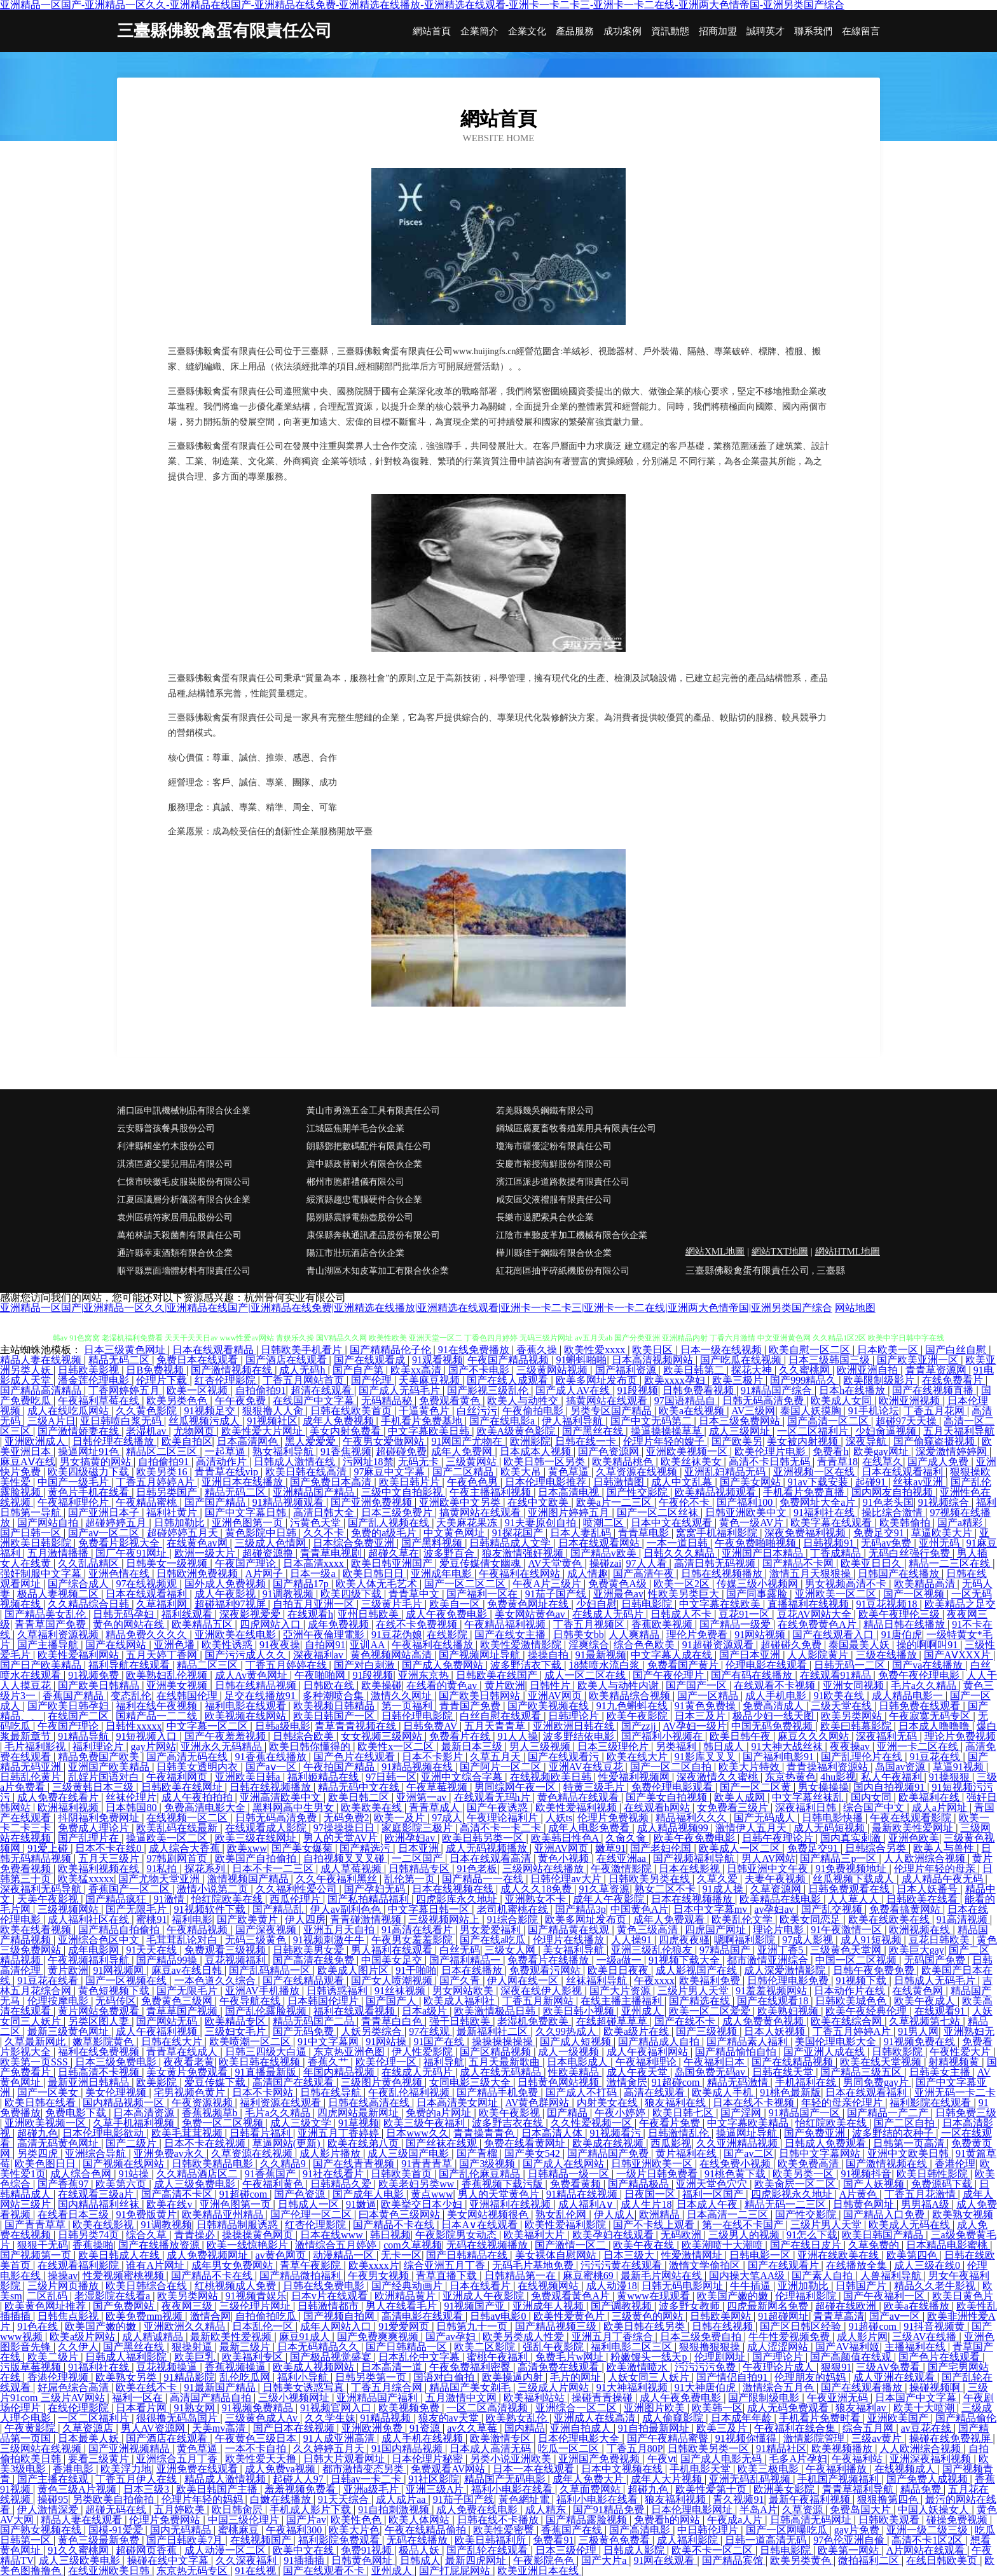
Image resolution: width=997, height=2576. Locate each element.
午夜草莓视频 (438, 1787)
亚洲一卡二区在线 (919, 1746)
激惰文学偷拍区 (706, 2265)
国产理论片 (779, 2357)
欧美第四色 (913, 2255)
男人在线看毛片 (402, 2306)
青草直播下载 (447, 2275)
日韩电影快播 (833, 1817)
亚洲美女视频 (178, 1685)
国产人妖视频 (875, 2184)
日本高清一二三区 (729, 2214)
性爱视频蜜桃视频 (125, 2275)
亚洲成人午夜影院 (484, 2295)
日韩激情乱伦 (680, 2133)
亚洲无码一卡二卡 (955, 2092)
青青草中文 (415, 1593)
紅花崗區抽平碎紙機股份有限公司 (562, 1271)
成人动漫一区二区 (226, 2550)
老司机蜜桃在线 (514, 1909)
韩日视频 (390, 2234)
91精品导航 (84, 1736)
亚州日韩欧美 (369, 1614)
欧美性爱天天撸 (262, 2458)
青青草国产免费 (51, 1624)
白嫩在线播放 (281, 2499)
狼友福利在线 (676, 2102)
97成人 (447, 1817)
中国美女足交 (393, 1960)
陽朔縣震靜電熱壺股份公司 (359, 1217)
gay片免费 (858, 2529)
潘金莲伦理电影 (95, 1380)
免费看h (830, 1451)
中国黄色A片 (639, 1909)
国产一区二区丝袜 (659, 1512)
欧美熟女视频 (962, 2214)
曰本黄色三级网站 (401, 2214)
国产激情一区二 (572, 2245)
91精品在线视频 (583, 2194)
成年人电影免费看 (590, 1827)
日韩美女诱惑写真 (305, 2387)
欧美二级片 (54, 2357)
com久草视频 (412, 2245)
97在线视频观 (147, 1583)
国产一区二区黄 (757, 1787)
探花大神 (752, 1370)
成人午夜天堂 (638, 2072)
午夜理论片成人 (779, 2367)
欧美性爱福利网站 (79, 1655)
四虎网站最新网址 (359, 2112)
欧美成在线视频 (609, 2143)
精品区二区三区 (163, 1451)
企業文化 (527, 31)
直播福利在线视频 (809, 1604)
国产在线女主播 (511, 1634)
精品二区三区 (208, 1665)
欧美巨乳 (195, 2357)
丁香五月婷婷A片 (156, 1482)
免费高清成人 (774, 1705)
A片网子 (265, 1573)
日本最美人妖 (89, 2438)
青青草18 (837, 1461)
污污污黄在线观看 (622, 2265)
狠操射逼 (193, 2346)
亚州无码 (940, 1543)
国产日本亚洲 (751, 1655)
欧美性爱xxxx (596, 1349)
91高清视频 (963, 1919)
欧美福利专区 (253, 2357)
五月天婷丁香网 (163, 1655)
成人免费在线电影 (478, 2509)
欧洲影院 (530, 1441)
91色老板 (477, 1868)
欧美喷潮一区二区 (251, 2041)
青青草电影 (644, 1532)
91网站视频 (761, 1634)
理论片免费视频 (960, 1736)
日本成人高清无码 (491, 2448)
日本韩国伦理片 (324, 2000)
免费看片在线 (461, 1736)
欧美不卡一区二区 (713, 2550)
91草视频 (358, 2123)
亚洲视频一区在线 (815, 1471)
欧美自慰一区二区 (811, 1349)
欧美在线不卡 (147, 2387)
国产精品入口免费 (885, 2214)
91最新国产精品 (221, 2387)
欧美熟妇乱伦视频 (168, 1675)
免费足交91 (880, 1532)
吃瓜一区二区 (570, 2448)
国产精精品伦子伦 (392, 1349)
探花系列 (206, 1868)
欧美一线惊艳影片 (249, 2245)
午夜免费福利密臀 (471, 2367)
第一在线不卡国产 (744, 2224)
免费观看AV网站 (449, 2468)
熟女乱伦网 (562, 2214)
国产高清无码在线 (188, 1756)
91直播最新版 (267, 2072)
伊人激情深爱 (49, 2509)
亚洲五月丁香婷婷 (340, 2133)
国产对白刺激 (365, 1665)
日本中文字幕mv (711, 1909)
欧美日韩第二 (695, 1370)
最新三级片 (246, 2346)
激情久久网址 (402, 1695)
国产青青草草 (36, 2224)
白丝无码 (459, 1950)
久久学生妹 (330, 2418)
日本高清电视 (570, 1492)
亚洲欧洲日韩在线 (575, 1726)
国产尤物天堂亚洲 (160, 1878)
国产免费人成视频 (928, 2479)
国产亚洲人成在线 (825, 2051)
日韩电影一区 (761, 2255)
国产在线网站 (117, 1644)
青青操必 (195, 2234)
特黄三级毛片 (595, 1787)
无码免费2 (346, 1817)
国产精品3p (580, 1909)
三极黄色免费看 (615, 2540)
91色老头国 (888, 1502)
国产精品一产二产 (889, 2112)
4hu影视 (838, 1777)
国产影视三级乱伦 (489, 1390)
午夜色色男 (473, 1482)
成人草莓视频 (352, 1868)
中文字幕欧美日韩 (430, 1431)
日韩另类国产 (168, 1492)
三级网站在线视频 (42, 2448)
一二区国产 (418, 1858)
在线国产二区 (79, 1716)
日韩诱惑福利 (338, 1990)
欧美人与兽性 (945, 1848)
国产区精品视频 (496, 2051)
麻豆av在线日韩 (187, 1970)
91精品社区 (781, 2448)
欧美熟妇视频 (789, 2011)
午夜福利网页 (178, 1777)
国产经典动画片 (408, 2285)
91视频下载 (862, 1980)
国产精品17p (302, 1583)
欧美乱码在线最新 (178, 1827)
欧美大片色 (354, 2529)
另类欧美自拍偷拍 (114, 2499)
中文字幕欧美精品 (749, 2123)
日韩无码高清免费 (764, 1400)
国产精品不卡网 (799, 1563)
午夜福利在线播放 (434, 1644)
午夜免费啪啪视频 (757, 1543)
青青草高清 (838, 2316)
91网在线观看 (665, 2560)
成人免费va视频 (281, 2468)
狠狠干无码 (42, 2245)
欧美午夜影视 (510, 2112)
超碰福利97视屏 (231, 1604)
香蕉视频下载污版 (504, 2184)
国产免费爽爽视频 (379, 2336)
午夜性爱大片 (961, 2051)
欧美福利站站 (535, 2397)
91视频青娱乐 (256, 2295)
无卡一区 (401, 2255)
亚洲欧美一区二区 (837, 1593)
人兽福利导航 (892, 2275)
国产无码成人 (765, 1817)
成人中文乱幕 (683, 1482)
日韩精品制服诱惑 (238, 2224)
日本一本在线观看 (535, 2468)
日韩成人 (420, 2560)
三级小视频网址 (295, 2397)
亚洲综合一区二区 (577, 2407)
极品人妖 (420, 2550)
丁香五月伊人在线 (137, 2479)
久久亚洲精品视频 (738, 2143)
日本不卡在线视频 (206, 2143)
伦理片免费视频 (614, 1817)
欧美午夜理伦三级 (900, 1614)
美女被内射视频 (804, 1441)
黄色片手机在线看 (90, 1492)
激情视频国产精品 (249, 1878)
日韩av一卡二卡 (367, 2479)
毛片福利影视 (36, 1746)
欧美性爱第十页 (712, 2489)
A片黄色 (859, 2194)
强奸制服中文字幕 (42, 1573)
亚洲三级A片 (436, 2489)
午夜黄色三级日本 (257, 2438)
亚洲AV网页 (556, 1695)
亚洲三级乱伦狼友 (653, 1950)
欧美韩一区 (717, 2407)
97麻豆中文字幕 (390, 1471)
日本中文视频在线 (623, 2468)
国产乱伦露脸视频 (267, 2011)
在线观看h (310, 1614)
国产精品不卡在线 (395, 2224)
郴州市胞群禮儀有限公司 (355, 1182)
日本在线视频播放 (693, 1899)
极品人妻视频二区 (59, 1593)
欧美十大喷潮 (925, 2407)
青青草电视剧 (332, 1553)
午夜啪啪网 (321, 1675)
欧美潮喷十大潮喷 (724, 2245)
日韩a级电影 (282, 1726)
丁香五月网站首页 (305, 1380)
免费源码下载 (943, 2184)
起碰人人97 (299, 2479)
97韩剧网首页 (178, 1858)
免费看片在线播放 (549, 1960)
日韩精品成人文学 (511, 1543)
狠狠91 (836, 2367)
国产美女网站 (751, 1482)
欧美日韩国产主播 (218, 2489)
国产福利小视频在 (663, 1736)
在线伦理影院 (79, 2407)
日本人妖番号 (928, 1889)
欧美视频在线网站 (247, 1716)
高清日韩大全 (325, 1512)
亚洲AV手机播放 (263, 1990)
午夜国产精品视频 (509, 1359)
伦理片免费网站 (166, 2519)
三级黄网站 (472, 1461)
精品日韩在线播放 (905, 1624)
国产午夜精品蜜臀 (669, 2438)
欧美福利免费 (711, 1980)
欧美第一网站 (849, 2550)
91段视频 (637, 1390)
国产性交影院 (638, 1492)
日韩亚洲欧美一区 (653, 2163)
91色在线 (38, 2326)
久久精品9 (284, 2163)
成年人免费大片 (589, 2479)
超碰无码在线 (117, 2509)
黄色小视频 (564, 1858)
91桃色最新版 (790, 2092)
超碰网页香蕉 (147, 2550)
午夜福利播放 (837, 2468)
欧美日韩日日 (374, 1573)
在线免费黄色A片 (818, 1624)
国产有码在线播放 (753, 1675)
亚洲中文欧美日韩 (909, 2153)
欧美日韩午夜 (741, 1736)
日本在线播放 (473, 1970)
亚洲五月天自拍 (340, 1929)
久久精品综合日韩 (90, 1604)
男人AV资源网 (154, 2428)
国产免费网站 (124, 2306)
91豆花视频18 (887, 1604)
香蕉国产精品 (74, 1695)
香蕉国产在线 (573, 2529)
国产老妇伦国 (662, 1848)
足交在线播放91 (261, 1695)
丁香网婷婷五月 (125, 1390)
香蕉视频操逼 (236, 2367)
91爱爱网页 (405, 2326)
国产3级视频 (488, 2163)
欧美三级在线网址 (257, 1838)
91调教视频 (289, 1593)
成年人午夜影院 (610, 1899)
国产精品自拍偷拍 (120, 1929)
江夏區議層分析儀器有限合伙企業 (184, 1199)
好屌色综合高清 (74, 2387)
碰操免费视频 (958, 2519)
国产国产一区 (697, 1685)
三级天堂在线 (842, 1705)
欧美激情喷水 (638, 2367)
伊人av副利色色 (346, 1909)
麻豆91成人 (306, 2336)
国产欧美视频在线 (549, 1705)
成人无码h (303, 1370)
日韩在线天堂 (784, 2072)
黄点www (432, 2194)
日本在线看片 (481, 2285)
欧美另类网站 (852, 1716)
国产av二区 (749, 2153)
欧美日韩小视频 (580, 2011)
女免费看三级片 (734, 1807)
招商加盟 (718, 31)
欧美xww (247, 1848)
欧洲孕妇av (411, 1838)
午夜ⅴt (661, 2458)
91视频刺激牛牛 (330, 1939)
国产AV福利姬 (847, 2346)
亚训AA (368, 1644)
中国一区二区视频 (857, 1960)
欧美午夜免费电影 (696, 1838)
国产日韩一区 (32, 1532)
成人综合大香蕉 (186, 1848)
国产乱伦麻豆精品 (481, 2173)
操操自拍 (549, 1655)
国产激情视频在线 (233, 1370)
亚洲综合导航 (96, 2153)
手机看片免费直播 (805, 1492)
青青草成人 (435, 1807)
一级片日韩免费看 (658, 2173)
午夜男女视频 (379, 2275)
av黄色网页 (282, 2255)
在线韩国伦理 (188, 1695)
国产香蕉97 (64, 2184)
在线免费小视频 (736, 2163)
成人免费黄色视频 (764, 2021)
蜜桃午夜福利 (498, 2357)
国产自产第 (359, 1370)
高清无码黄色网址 (59, 2143)
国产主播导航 (49, 1644)
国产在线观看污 (565, 1756)
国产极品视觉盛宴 (332, 2357)
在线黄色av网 (198, 1543)
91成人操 (724, 1889)
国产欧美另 (737, 1441)
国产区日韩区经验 (802, 2326)
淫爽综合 (588, 1644)
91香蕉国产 (271, 2173)
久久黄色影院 (147, 1410)
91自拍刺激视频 (395, 2509)
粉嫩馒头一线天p (649, 2357)
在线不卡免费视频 (418, 1624)
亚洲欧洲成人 (36, 1441)
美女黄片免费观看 (188, 2072)
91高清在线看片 (418, 1929)
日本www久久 (417, 2133)
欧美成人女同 (842, 1400)
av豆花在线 (927, 2428)
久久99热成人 (567, 2031)
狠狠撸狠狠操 (711, 2346)
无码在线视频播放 (488, 2245)
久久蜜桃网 (805, 1370)
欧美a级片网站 (84, 2336)
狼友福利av (861, 2407)
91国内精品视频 (408, 2448)
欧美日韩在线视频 (261, 2061)
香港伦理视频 (59, 2377)
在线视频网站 (549, 2285)
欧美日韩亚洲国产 (393, 1563)
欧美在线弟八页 (364, 2143)
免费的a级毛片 (385, 1532)
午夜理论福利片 (503, 1817)
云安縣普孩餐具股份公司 (166, 1128)
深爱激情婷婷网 (952, 1451)
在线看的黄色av (442, 1685)
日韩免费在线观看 (921, 1705)
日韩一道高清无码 (767, 2540)
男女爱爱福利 (491, 1929)
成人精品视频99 (674, 1827)
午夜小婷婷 (621, 2112)
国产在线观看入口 (834, 1634)
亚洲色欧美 (913, 1838)
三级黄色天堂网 (847, 1950)
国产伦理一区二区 (312, 2214)
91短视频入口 (147, 1736)
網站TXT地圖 (780, 1251)
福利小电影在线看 (513, 2489)
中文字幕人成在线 (673, 1655)
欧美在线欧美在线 (890, 1919)
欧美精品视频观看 (717, 1492)
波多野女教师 (690, 2306)
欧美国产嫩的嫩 (734, 2295)
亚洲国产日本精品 (764, 1553)
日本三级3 (147, 2489)
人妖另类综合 (372, 2031)
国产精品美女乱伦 (46, 1614)
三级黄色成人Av (262, 2418)
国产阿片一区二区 (502, 1766)
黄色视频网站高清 (392, 1655)
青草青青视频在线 (357, 1726)
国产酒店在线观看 (287, 1359)
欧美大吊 (522, 1471)
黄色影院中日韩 (262, 1532)
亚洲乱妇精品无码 (726, 1471)
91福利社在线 (825, 1512)
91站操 (134, 2173)
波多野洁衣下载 (527, 1665)
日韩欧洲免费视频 (198, 1573)
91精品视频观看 (289, 1502)
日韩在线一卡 (587, 1441)
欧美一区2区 (683, 1583)
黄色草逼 (569, 1471)
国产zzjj (640, 1726)
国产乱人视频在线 (390, 1522)
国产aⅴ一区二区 (105, 1532)
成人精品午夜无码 (944, 1878)
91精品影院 (189, 2377)
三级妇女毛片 (236, 2031)
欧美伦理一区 (387, 2061)
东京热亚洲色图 (350, 2051)
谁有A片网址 (156, 2265)
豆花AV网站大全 (815, 1614)
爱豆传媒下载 (216, 2082)
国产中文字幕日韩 (247, 1512)
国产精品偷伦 (965, 2418)
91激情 (170, 1899)
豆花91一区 (745, 1614)
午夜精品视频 (198, 1929)
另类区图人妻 (100, 2021)
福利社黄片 (173, 1512)
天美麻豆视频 (430, 1380)
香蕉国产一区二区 (130, 1889)
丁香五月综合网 (388, 2387)
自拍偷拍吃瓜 (267, 2316)
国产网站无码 (168, 2021)
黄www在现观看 (654, 2295)
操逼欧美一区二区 (168, 1838)
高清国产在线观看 (294, 2082)
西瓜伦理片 (296, 1899)
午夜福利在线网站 (521, 1573)
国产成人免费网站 (444, 1665)
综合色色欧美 (645, 1644)
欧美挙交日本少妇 (423, 2204)
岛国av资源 (901, 1766)
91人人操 (517, 1736)
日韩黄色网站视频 (560, 2082)
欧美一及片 (400, 1817)
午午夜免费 (241, 1400)
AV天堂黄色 (556, 1563)
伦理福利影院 (807, 2295)
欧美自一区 (456, 1604)
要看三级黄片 (100, 2458)
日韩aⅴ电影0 (499, 2316)
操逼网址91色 (89, 1451)
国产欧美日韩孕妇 (69, 1705)
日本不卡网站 (264, 2092)
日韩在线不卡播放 (499, 2519)
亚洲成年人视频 (549, 2306)
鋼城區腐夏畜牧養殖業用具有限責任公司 (576, 1128)
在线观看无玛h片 (493, 1797)
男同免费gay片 (877, 2082)
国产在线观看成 (371, 1359)
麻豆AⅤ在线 (27, 1461)
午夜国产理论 (246, 1563)
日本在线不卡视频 (755, 2102)
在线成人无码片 (609, 1614)
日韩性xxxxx (134, 1726)
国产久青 (461, 1980)
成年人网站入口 (337, 2326)
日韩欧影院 (898, 2051)
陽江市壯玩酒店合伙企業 (355, 1253)
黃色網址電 (525, 2499)
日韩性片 (551, 1685)
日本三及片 (701, 1716)
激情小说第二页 (214, 1889)
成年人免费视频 (339, 1420)
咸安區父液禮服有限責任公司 (554, 1199)
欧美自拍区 (187, 1441)
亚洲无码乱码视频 (751, 2479)
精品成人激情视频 (226, 2479)
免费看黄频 (576, 2184)
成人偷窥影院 (674, 2418)
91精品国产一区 (805, 2112)
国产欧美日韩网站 (481, 1695)
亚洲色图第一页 (248, 1522)
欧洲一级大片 (206, 1553)
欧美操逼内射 (514, 2377)
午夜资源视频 (203, 2102)
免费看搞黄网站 (906, 1909)
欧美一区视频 (198, 1390)
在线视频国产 (262, 2540)
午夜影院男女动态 (457, 2234)
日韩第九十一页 (473, 2326)
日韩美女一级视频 (168, 1563)
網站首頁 (432, 31)
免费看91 (553, 2540)
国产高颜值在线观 (852, 2357)
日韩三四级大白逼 (267, 2051)
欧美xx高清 (417, 1370)
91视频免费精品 (259, 2407)
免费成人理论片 (95, 1827)
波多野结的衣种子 (894, 2133)
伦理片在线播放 (570, 1939)
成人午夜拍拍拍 (198, 1797)
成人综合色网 (82, 2173)
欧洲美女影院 (785, 2489)
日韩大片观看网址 (345, 2458)
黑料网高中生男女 (294, 1807)
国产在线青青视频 (355, 2163)
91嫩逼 (361, 2204)
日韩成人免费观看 (827, 2143)
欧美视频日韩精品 (335, 1705)
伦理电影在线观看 (767, 1665)
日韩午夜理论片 (779, 1838)
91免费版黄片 (146, 2214)
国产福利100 (746, 1502)
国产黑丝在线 (594, 1431)
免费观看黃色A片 (571, 2295)
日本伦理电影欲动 (104, 2133)
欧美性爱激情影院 (522, 1644)
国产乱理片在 (89, 1838)
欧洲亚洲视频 (910, 1400)
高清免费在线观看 (560, 2367)
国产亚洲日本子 (105, 1512)
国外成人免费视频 (226, 1583)
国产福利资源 (627, 1370)
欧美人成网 (740, 1797)
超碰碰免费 (401, 1451)
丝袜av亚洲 (919, 1482)
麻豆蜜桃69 (589, 2275)
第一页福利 (408, 1705)
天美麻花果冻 (468, 1522)
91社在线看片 (334, 2173)
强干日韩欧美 (461, 2021)
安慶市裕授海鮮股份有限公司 (554, 1164)
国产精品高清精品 (42, 1390)
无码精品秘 (388, 1400)
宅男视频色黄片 (191, 2092)
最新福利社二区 (493, 2031)
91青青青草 (428, 2163)
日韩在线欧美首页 (352, 1410)
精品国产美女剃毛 (471, 2387)
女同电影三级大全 (471, 2082)
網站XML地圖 (715, 1251)
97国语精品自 (686, 1400)
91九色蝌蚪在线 (633, 1705)
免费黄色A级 (618, 1583)
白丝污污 (477, 1410)
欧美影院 (157, 2082)
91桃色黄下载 (736, 2173)
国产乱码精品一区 (271, 1970)
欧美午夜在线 (645, 2245)
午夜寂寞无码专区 (931, 1716)
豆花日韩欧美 (940, 1939)
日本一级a (314, 1573)
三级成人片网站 (554, 2387)
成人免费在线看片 (59, 1797)
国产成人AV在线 (573, 1390)
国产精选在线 (700, 2000)
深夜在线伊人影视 (542, 1990)
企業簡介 (479, 31)
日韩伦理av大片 (566, 1878)
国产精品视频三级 (557, 2326)
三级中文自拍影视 (403, 1492)
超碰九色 (37, 2133)
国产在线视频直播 (934, 1390)
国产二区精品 (464, 1471)
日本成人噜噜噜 (935, 1726)
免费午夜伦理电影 (920, 1675)
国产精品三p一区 (839, 1858)
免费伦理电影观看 (673, 1787)
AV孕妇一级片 (695, 1726)
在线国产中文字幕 (315, 1400)
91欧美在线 (840, 1695)
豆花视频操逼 (168, 2367)
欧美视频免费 (410, 2407)
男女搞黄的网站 (97, 1461)
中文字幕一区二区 (209, 1726)
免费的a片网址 (440, 2112)
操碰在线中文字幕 (169, 2560)
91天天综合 (344, 2499)
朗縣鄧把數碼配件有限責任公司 (368, 1146)
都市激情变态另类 (364, 2468)
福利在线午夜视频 (158, 1705)
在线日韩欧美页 (943, 2560)
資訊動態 (670, 31)
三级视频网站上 (445, 1919)
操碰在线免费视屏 (951, 2438)
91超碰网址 (783, 2316)
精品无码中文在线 (360, 1787)
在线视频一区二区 (188, 1817)
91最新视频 (600, 1655)
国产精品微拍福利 (301, 2275)
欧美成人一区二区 (741, 1848)
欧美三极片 (739, 1380)
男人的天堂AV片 (341, 1838)
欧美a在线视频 (693, 1410)
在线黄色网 (918, 1990)
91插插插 (305, 2560)
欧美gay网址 (882, 1451)
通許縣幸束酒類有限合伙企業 (175, 1253)
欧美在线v (170, 2204)
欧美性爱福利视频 (577, 1807)
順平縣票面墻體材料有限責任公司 (184, 1271)
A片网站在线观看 (927, 2550)
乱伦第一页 (410, 1878)
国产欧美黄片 (248, 1919)
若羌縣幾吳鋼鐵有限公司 (545, 1110)
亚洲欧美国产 (899, 2418)
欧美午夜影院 (638, 1716)
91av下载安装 (819, 1482)
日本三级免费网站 (741, 1420)
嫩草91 (610, 1848)
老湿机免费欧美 (534, 2021)
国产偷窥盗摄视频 (935, 1441)
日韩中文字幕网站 (821, 2153)
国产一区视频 (915, 1593)
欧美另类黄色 (802, 2560)
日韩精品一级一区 (570, 2173)
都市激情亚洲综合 (769, 1960)
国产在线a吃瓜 (494, 1939)
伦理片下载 (162, 1380)
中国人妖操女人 (935, 2509)
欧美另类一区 (804, 2173)
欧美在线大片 (638, 1756)
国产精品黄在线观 (570, 1929)
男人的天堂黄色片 (500, 2194)
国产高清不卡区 (178, 2194)
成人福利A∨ (587, 2204)
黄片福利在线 (687, 2153)
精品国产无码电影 (506, 2479)
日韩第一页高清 (910, 2143)
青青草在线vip (228, 1471)
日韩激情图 (620, 1482)
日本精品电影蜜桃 (948, 2245)
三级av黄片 (877, 2438)
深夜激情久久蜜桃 (718, 1777)
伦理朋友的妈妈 (811, 2377)
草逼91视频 (959, 1766)
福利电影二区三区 (633, 2346)
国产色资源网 (610, 1451)
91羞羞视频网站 (772, 1990)
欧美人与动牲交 (524, 1400)
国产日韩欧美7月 (185, 2540)
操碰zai (605, 1563)
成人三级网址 (741, 1431)
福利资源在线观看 (282, 2102)
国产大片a (605, 2560)
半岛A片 (758, 2509)
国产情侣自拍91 (733, 2377)
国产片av (306, 2519)
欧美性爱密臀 (505, 2529)
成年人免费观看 (670, 1919)
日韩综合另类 (877, 1848)
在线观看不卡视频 (776, 1685)
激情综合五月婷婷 (337, 2245)
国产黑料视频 (433, 1543)
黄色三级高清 (648, 1929)
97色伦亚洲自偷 (850, 2540)
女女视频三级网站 (383, 1736)
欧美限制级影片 (880, 1380)
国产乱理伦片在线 (863, 1756)
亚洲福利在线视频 (511, 2204)
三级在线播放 (887, 1655)
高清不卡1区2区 (928, 2540)
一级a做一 (620, 1960)
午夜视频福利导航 (90, 1960)
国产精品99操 (168, 1960)
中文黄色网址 (455, 1532)
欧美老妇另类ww (417, 2184)
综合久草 (147, 2234)
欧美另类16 (162, 1471)
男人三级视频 (541, 1746)
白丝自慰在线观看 (502, 1716)
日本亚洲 (419, 1848)
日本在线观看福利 (903, 1471)
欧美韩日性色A (566, 1838)
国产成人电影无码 (722, 2458)
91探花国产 (519, 1532)
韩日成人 (724, 1746)
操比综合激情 (893, 1512)
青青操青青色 (485, 2133)
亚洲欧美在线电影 (236, 1634)
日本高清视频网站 (654, 1359)
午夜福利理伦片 (74, 1502)
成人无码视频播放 (488, 1848)
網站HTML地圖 (848, 1251)
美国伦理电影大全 (837, 2041)
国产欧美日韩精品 (100, 1685)
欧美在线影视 (104, 2224)
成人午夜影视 (226, 1593)
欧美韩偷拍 (906, 1522)
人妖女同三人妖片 (650, 2377)
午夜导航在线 (251, 2000)
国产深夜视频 (267, 1929)
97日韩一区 (391, 1777)
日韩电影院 (648, 1604)
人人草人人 (854, 1899)
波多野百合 (450, 1553)
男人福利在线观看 (393, 1950)
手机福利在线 (807, 2082)
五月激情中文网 (462, 2397)
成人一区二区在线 (586, 1675)
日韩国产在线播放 (900, 1573)
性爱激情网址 (693, 2255)
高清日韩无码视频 (716, 1563)
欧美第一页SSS (35, 2061)
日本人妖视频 (776, 2031)
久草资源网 (777, 1889)
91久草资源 (604, 1889)
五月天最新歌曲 (505, 2061)
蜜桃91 (151, 1919)
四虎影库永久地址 (458, 1899)
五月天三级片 (110, 1858)
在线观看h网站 (658, 1807)
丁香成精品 (836, 1553)
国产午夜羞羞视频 (226, 1736)
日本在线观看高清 (491, 1858)
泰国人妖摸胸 (812, 1410)
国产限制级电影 (765, 2397)
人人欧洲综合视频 (926, 1858)
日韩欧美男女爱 (310, 1950)
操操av (63, 2275)
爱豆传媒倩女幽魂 (481, 1563)
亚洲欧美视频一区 (688, 1451)
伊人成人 (614, 2214)
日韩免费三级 (965, 2112)
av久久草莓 (473, 2428)
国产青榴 (478, 2153)
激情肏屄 (627, 2082)
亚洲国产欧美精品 (110, 1766)
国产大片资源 (621, 1990)
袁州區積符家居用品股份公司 (175, 1217)
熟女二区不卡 (666, 1889)
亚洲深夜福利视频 (931, 2458)
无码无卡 (419, 1461)
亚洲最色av (618, 1593)
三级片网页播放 (64, 2285)
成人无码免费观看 (789, 2407)
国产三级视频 (707, 2031)
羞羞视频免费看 (301, 2489)
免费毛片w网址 (571, 2357)
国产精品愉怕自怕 (737, 2051)
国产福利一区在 (483, 1593)
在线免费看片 (954, 1380)
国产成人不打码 (582, 2092)
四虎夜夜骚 (684, 1939)
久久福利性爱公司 (298, 1889)
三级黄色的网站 (648, 2316)
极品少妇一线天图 (774, 1716)
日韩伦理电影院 (418, 1716)
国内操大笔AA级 (748, 2275)
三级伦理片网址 (256, 2306)
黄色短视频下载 (115, 1990)
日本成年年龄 (742, 2418)
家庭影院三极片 (418, 1827)
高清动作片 (222, 1461)
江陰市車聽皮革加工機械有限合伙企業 (571, 1235)
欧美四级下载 (352, 1593)
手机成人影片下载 (312, 2509)
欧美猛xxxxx (86, 1878)
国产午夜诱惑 (498, 1807)
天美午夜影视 (49, 1899)
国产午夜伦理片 (669, 1675)
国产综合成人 (79, 1583)
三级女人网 (511, 1950)
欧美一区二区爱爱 (711, 2011)
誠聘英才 (765, 31)
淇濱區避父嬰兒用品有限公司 (175, 1164)
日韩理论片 (575, 1716)
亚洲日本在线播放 (243, 1482)
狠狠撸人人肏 (274, 1410)
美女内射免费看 (346, 1431)
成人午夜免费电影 (448, 1614)
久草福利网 (162, 1604)
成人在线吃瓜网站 (69, 1410)
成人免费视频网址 (209, 2255)
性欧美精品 (575, 2072)
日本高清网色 (248, 1441)
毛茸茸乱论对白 (183, 1939)
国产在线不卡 (686, 2021)
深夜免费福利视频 (806, 1532)
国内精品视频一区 (125, 2102)
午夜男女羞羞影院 (413, 1939)
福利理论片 (99, 1746)
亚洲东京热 (424, 1675)
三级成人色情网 (271, 1543)
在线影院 (448, 1634)
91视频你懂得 (747, 2438)
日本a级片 (426, 2011)
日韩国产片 (862, 2285)
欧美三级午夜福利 (425, 2123)
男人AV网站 (768, 1858)
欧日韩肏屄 (238, 2509)
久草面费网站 (591, 2489)
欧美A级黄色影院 (517, 1431)
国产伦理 (372, 1380)
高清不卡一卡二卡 (502, 1827)
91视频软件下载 (211, 1909)
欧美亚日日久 (872, 1563)
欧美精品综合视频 (631, 1695)
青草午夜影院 (311, 2265)
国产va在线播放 (928, 1665)
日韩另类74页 (89, 2234)
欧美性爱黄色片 (570, 2316)
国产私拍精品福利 (369, 1899)
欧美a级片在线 (637, 2031)
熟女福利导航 (284, 1451)
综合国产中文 (875, 1807)
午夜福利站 (858, 2458)
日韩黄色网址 (865, 2204)
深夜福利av (319, 1655)
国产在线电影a (503, 1420)
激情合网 (210, 2316)
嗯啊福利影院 (746, 1939)
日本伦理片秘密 (428, 2458)
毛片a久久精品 (925, 1685)
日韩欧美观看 (890, 2519)
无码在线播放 (418, 2540)
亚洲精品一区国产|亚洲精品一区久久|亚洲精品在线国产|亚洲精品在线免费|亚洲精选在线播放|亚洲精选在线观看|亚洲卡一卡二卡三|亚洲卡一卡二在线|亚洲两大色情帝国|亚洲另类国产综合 (416, 1307)
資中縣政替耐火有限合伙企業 (364, 1164)
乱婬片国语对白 (105, 1777)
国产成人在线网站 (565, 2163)
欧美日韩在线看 (41, 2102)
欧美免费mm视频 (145, 2316)
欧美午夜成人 (926, 2000)
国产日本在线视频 (295, 2428)
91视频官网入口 (337, 2407)
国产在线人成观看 (509, 1380)
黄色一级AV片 (752, 1522)
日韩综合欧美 (304, 1736)
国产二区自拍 (905, 2123)
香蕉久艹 (329, 2061)
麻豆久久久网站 (814, 1736)
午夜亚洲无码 (838, 2397)
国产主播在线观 (54, 2479)
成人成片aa (402, 2499)
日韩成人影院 (635, 2550)
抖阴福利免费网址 (100, 1817)
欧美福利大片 (535, 2234)
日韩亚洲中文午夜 (769, 1868)
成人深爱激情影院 (786, 1970)
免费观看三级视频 (226, 1950)
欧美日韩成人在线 (120, 2255)
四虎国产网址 (716, 1929)
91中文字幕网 (329, 2041)
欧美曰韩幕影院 (857, 1726)
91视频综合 (945, 1502)
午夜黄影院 (31, 2428)
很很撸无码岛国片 (178, 2418)
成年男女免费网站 (233, 2265)
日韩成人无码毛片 (936, 1980)
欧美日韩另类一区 (484, 1838)
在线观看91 (941, 2011)
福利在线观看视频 (355, 2011)
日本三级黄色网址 (126, 1349)
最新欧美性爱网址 (914, 1827)
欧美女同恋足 (811, 1919)
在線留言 (861, 31)
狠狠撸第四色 (889, 2499)
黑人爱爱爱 (311, 1441)
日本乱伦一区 (264, 2326)
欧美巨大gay (916, 1950)
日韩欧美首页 (402, 2173)
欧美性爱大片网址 (263, 1431)
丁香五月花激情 (921, 2194)
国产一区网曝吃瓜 (788, 2529)
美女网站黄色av (531, 1614)
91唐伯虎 (901, 1634)
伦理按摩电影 (59, 2000)
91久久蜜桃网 (79, 2550)
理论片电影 (779, 1929)
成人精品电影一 (908, 1695)
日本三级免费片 (398, 1512)
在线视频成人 (906, 2468)
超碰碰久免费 (792, 1644)
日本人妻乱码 (582, 1532)
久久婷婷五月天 (330, 2448)
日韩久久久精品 (680, 1553)
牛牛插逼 (751, 2285)
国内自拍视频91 (890, 1787)
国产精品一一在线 (484, 1878)
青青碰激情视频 (367, 1919)
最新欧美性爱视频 (232, 2336)
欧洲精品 (660, 2214)
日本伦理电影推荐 (547, 1482)
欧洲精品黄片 (406, 2295)
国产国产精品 (216, 1502)
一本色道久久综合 (216, 1980)
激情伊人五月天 (752, 1827)
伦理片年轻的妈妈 (203, 2499)
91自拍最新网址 (655, 2428)
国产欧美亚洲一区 (919, 1359)
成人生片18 (646, 2204)
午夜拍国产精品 (340, 1766)
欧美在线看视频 (37, 1929)
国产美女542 (533, 2153)
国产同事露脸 (758, 1593)
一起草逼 (226, 1451)
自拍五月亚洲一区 (315, 1604)
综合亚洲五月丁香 (446, 2265)
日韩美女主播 (941, 2072)
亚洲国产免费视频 (600, 2458)
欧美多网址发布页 (598, 1380)
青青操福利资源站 (828, 1766)
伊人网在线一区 (524, 1980)
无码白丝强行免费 (910, 1553)
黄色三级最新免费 (100, 2540)
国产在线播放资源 (160, 2245)
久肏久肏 (627, 1838)
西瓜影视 (670, 2143)
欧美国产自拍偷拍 (257, 1858)
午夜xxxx (654, 1980)
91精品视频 (386, 2418)
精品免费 (922, 2489)
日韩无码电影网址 (683, 2285)
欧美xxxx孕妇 (676, 1380)
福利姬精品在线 (324, 1777)
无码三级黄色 (257, 1939)
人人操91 (632, 1939)
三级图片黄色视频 (383, 2082)
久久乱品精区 (89, 1563)
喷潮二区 (604, 1522)
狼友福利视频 (676, 2499)
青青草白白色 (393, 2021)
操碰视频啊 (936, 2387)
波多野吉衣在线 (509, 2123)
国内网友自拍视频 (893, 1492)
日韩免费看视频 (699, 1390)
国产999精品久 (804, 1380)
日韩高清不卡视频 (100, 2072)
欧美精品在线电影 (781, 1899)
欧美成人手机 (723, 2092)
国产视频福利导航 (695, 1858)
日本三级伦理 (567, 2550)
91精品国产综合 (778, 1390)
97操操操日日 (345, 1827)
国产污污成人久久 (247, 1655)
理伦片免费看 (698, 1634)
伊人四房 (305, 1919)
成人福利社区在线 (90, 1919)
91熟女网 (195, 2407)
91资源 (426, 2428)
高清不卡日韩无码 (771, 1461)
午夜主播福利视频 (491, 1492)
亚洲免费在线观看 (198, 2468)
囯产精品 (568, 2112)
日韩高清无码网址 (812, 2519)
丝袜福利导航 (597, 1980)
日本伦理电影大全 (580, 2438)
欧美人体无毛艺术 (378, 1583)
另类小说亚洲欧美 (512, 2458)
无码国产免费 (936, 1960)
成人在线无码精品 (502, 2072)
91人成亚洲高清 (340, 2438)
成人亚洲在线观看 (895, 2377)
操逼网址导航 (748, 2133)
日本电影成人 (578, 2061)
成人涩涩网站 (779, 2346)
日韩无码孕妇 (124, 1614)
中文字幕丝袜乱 (809, 1797)
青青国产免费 (471, 1705)
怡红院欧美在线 (228, 1899)
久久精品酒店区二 (198, 2173)
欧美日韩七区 (684, 2112)
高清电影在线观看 (423, 2316)
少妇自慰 (596, 1604)
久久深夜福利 (247, 2560)
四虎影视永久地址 (793, 2194)
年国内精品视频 (340, 2072)
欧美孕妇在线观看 (614, 2234)
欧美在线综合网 (847, 2021)
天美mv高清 (220, 2428)
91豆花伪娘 (396, 1634)
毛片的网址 (576, 2377)
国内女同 (872, 1797)
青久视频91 (738, 2499)
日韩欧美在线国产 (498, 1675)
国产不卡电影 (480, 1370)
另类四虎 (38, 2153)
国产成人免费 (939, 1461)
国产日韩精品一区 (408, 2346)
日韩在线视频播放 (723, 1573)
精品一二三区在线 (951, 1563)
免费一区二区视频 (224, 2123)
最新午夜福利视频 (811, 2499)
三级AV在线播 (925, 2336)
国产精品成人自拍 (660, 2041)
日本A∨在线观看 (480, 2224)
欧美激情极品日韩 (496, 2011)
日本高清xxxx (315, 1563)
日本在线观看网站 (600, 1543)
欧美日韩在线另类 (645, 2326)
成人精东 (546, 2509)
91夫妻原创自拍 (542, 1522)
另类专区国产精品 (612, 1410)
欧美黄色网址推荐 (46, 2306)
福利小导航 (304, 2377)
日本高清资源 (145, 2112)
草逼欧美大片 (943, 1532)
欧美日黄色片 (962, 2295)
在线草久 (882, 1461)
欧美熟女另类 (127, 2377)
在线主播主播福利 (622, 2000)
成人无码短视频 (830, 1827)
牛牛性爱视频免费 (790, 2336)
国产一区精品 (709, 1695)
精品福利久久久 (692, 1817)
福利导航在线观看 (130, 1665)
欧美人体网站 (420, 2519)
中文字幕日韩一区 (430, 1909)
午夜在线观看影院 (912, 1817)
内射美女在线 (608, 2102)
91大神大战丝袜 (788, 1746)
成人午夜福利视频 (158, 2031)
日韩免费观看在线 (850, 1889)
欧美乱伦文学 (743, 1919)
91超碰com (677, 2082)
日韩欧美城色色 (852, 2000)
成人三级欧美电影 (81, 2560)
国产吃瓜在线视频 (742, 1359)
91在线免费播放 (475, 1349)
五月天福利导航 (958, 1431)
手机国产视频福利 (839, 2479)
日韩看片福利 (261, 2133)
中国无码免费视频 (773, 1726)
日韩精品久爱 (342, 2184)
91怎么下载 (812, 2234)
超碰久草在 (393, 1553)
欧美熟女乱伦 (517, 2418)
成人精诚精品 (154, 2336)
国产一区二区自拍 (672, 1766)
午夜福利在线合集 (796, 2428)
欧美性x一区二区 (396, 1746)
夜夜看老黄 (188, 2061)
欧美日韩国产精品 (884, 2234)
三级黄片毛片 (393, 1604)
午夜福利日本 (715, 2061)
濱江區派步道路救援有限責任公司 (562, 1182)
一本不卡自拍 (257, 2448)
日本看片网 (142, 2407)
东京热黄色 (790, 1777)
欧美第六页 (122, 2184)
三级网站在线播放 (544, 1868)
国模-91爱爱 (116, 2529)
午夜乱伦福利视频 (410, 2092)
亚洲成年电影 (442, 1573)
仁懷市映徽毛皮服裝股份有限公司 (184, 1182)
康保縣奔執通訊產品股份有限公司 (373, 1235)
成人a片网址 (941, 1807)
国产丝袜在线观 (442, 2143)
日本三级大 (630, 2255)
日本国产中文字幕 (917, 2397)
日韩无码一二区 (851, 1665)
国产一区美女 (49, 2092)
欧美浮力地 (125, 2468)
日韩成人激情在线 (296, 1461)
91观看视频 (437, 1359)
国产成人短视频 (577, 2041)
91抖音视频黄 (935, 2326)
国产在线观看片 (785, 2265)
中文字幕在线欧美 (721, 1604)
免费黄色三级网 (178, 2000)
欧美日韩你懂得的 (311, 1746)
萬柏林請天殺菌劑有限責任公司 (179, 1235)
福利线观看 (188, 1614)
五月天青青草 (496, 1726)
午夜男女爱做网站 (385, 1441)
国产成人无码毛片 (401, 1390)
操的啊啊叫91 (928, 1644)
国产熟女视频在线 (42, 2529)
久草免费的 (875, 2245)
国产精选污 (366, 1848)
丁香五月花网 (935, 1410)
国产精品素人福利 (748, 2041)
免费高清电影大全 (206, 1807)
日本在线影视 (690, 1868)
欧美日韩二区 (360, 1797)
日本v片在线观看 (330, 2295)
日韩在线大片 (173, 2041)
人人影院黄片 (819, 1655)
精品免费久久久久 (147, 1634)
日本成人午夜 (708, 2204)
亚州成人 (642, 2011)
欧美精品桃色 (624, 1461)
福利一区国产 (714, 2194)
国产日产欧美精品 (42, 1665)
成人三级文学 (302, 2123)
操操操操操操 (503, 2041)
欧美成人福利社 (460, 2000)
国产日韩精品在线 (468, 2255)
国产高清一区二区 (829, 1420)
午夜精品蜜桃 (147, 1502)
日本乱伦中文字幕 (420, 2357)
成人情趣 (587, 1573)
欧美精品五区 (203, 1624)
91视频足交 (211, 1410)
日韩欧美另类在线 (650, 1878)
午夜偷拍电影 (534, 1410)
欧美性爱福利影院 (567, 2224)
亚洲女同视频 (854, 1685)
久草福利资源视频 (59, 1634)
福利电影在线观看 (247, 1705)
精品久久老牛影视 (936, 2285)
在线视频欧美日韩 (552, 1777)
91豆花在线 (936, 1756)
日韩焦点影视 (69, 2316)
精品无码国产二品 (315, 2021)
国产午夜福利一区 (885, 2295)
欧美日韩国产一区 (335, 1716)
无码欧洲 (682, 2234)
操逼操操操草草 (668, 1431)
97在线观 (430, 2031)
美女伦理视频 (117, 2092)
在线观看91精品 (837, 1675)
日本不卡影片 (433, 1756)
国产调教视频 (622, 2306)
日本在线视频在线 (454, 1889)
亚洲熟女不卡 (536, 1899)
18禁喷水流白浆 (605, 1665)
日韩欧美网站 (721, 2316)
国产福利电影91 (779, 1756)
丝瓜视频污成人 (205, 1420)
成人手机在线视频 (423, 2438)
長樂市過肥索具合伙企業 (545, 1217)
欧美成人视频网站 (315, 2367)
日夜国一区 (651, 2194)
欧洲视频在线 (920, 1929)
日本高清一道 (393, 2367)
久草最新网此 (36, 2041)
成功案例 (622, 31)
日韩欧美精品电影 (214, 2163)
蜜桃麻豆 (239, 2529)
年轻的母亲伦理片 (843, 2102)
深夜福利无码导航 (42, 1889)
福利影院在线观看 (931, 2102)
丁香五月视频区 (590, 1624)
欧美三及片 (723, 2428)
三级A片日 (51, 1420)
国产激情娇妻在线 (79, 1431)
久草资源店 (89, 2428)
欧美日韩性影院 (933, 2173)
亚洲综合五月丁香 (178, 2458)
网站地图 (855, 1307)
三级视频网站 (69, 1909)
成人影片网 (862, 2336)
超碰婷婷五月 (117, 1522)
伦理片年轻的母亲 (936, 1868)
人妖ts (559, 1817)
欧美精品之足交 (960, 1604)
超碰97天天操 (907, 1420)
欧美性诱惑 (228, 1644)
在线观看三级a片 (97, 2194)
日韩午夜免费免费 (875, 1970)
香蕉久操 (538, 1349)
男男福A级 (926, 2204)
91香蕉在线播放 (272, 1756)
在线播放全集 (858, 2265)
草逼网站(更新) (287, 2143)
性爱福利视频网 (635, 1777)
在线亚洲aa (622, 1858)
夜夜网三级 (188, 2306)
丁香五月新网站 (539, 2000)
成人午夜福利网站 (649, 2051)
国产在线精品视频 (793, 2061)
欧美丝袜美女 (692, 1461)
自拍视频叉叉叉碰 (345, 1858)
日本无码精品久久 (319, 2346)
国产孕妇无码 (376, 1889)
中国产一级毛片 (74, 1482)
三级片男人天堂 (694, 1990)
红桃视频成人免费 (236, 2285)
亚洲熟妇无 (969, 2031)
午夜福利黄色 (274, 2184)
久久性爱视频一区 (593, 2123)
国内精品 (524, 2428)
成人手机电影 (777, 1695)
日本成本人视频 (537, 1451)
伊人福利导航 (573, 1420)
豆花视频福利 (236, 1960)
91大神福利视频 (633, 2387)
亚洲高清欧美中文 (282, 1797)
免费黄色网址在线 (529, 1604)
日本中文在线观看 (673, 1522)
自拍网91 (325, 1644)
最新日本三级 (473, 1746)
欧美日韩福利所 (491, 2540)
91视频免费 (94, 1675)
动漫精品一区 (344, 2255)
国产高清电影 (641, 2529)
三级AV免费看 (889, 2367)
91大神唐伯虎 (706, 2387)
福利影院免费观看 (340, 2540)
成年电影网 (94, 1950)
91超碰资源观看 (719, 1644)
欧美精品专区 (236, 2021)
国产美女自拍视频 (668, 1797)
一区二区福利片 (814, 1431)
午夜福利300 (295, 2529)
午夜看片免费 (671, 2123)
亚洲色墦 (175, 1644)
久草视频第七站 (926, 2021)
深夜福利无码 (887, 1736)
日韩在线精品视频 (257, 1685)
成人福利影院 (688, 2540)
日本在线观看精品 (214, 1349)
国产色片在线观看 (355, 1756)
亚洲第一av (422, 1797)
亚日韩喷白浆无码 (122, 1420)
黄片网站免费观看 (100, 2011)
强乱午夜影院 (554, 2346)
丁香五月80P (635, 2448)
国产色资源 (300, 2194)
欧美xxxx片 (373, 2265)
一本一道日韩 (678, 1543)
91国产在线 (440, 2041)
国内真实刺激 (852, 1838)
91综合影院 (513, 1919)
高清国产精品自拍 (212, 2397)
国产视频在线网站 (125, 2163)
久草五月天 (496, 1756)
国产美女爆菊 (303, 1848)
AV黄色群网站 (538, 2102)
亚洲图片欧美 (655, 2407)
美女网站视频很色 (489, 2214)
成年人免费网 (463, 1451)
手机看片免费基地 (423, 1420)
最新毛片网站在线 (663, 2275)
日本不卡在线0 (109, 1848)
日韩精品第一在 (521, 2275)
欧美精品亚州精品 (224, 2214)
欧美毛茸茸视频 (188, 2133)
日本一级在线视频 (722, 1349)
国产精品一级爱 (736, 1624)
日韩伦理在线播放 (114, 1441)
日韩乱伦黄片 (32, 1777)
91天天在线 (152, 1950)
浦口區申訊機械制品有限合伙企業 (184, 1110)
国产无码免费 (304, 2031)
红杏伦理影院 (226, 1380)
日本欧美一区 (889, 1349)
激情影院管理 (815, 2438)
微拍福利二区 (870, 2560)
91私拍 (162, 1868)
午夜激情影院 (622, 1868)
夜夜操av (851, 1746)
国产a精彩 (961, 1522)
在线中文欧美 (539, 1502)
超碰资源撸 (269, 1553)
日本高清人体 (553, 2133)
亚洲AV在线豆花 (587, 1766)
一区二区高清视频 (488, 2407)
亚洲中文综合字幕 (463, 1777)
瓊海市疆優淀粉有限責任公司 (554, 1146)
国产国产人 (392, 2000)
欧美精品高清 (926, 1583)
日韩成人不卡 (682, 1614)
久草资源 (803, 2509)
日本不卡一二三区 (274, 1868)
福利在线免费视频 (100, 2051)
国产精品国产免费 (609, 2153)
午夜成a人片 (736, 2519)
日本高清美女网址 (458, 2102)
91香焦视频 (345, 1451)
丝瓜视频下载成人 (855, 1878)
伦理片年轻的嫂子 (665, 1441)
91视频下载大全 (685, 1960)
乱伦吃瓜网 (246, 2377)
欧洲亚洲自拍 (868, 1370)
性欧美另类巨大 (685, 1593)
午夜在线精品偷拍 (427, 2529)
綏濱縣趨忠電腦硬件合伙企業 (364, 1199)
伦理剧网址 (721, 2357)
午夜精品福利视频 (506, 1624)
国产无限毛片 (137, 1909)
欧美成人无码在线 (910, 2224)
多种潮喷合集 (334, 1695)
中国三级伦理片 (245, 2519)
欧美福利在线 (930, 1797)
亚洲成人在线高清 (596, 2418)
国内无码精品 (182, 2529)
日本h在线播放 (853, 1390)
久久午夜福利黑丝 (338, 1878)
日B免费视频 (156, 1370)
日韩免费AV (431, 1726)
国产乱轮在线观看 (488, 2550)
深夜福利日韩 (807, 1807)
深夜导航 (867, 1441)
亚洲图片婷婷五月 (570, 1512)
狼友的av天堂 (449, 2418)
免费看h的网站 (668, 2519)
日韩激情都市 (329, 2306)
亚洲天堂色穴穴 (713, 2184)
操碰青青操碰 (603, 2397)
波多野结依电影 (580, 1736)
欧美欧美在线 (372, 1807)
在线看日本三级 (74, 2214)
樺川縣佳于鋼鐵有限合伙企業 (554, 1253)
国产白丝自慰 (957, 1349)
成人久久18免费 (537, 1889)
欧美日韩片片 (411, 1482)
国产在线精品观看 (305, 1980)
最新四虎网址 (477, 2560)
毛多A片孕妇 (798, 2458)
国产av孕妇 (451, 2336)
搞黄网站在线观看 (608, 1400)
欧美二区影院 (486, 2346)
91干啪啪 (415, 1970)
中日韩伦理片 (709, 2529)
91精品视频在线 (418, 1766)
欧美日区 (653, 1349)
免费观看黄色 (451, 1400)
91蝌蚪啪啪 (581, 1359)
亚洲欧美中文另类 (461, 1502)
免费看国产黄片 (684, 1665)
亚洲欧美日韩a (249, 1777)
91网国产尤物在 (468, 1441)
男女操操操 (823, 1787)
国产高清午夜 (645, 1573)
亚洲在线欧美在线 (839, 2255)
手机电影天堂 (701, 2468)
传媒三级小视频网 (759, 1583)
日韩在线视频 (723, 2326)
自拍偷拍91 (260, 1390)
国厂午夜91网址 (132, 1553)
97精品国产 (726, 1950)
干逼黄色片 (425, 1410)
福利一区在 (138, 2397)
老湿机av (147, 1431)
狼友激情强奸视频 (524, 1553)
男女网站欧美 (464, 1990)
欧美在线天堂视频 (882, 2061)
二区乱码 (48, 2295)
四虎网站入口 (271, 1624)
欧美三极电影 (769, 2468)
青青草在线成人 (183, 2051)
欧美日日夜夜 (619, 1970)
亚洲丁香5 (781, 1950)
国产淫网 (742, 2112)
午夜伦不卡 (685, 1502)
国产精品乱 (279, 1909)
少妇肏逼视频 (887, 1431)
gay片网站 (153, 1746)
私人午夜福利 (893, 1777)
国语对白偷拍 (445, 2377)
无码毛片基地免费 (534, 2265)
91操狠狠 (950, 1777)
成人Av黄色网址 (252, 1675)
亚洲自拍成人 (582, 2428)
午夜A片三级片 (548, 1583)
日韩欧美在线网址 (183, 1787)
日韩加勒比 (180, 1522)
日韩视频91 (829, 1543)
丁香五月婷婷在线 (287, 1665)
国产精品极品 (639, 2184)
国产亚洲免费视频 (373, 1502)
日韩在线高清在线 (370, 2102)
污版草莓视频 (32, 2367)
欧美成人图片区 (354, 1970)
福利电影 (192, 1919)
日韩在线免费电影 (325, 2285)
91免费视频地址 (852, 1868)
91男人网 (918, 2031)
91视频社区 (272, 1420)
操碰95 (53, 2499)
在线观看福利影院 (79, 2265)
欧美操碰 (381, 1685)
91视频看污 (616, 2133)
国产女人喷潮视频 (393, 1980)
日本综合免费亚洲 (355, 1543)
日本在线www (333, 2234)
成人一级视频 (570, 2051)
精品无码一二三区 (787, 2204)
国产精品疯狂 (117, 1899)
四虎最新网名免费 (769, 2306)
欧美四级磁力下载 (90, 1471)
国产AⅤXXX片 (958, 1655)
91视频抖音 (866, 2173)
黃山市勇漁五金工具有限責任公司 (373, 1110)
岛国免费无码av (711, 2072)
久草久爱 (718, 1878)
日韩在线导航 (332, 2092)
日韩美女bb (578, 1634)
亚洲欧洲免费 (373, 2428)
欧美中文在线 (304, 2550)
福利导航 (443, 2061)
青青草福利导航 (859, 2489)
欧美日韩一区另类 (546, 1461)
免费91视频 (367, 2550)
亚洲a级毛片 (372, 2489)
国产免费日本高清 (332, 1482)
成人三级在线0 (928, 2265)
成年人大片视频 (668, 2479)
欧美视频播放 (843, 2448)
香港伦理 (955, 2163)
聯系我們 (813, 31)
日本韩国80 (132, 1807)
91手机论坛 (873, 1410)
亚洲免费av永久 (170, 2153)
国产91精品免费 (610, 2509)
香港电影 (74, 2468)
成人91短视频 (872, 1939)
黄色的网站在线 (130, 1624)
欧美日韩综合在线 (147, 2285)
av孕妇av (775, 1909)
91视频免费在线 (921, 2041)
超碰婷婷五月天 (184, 1532)
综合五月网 (869, 2428)
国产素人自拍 (823, 2275)
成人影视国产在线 (697, 1970)
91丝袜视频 (401, 1990)
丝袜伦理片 (131, 1797)
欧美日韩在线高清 (307, 1471)
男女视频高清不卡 (847, 1583)
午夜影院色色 (545, 2560)
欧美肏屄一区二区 (796, 2184)
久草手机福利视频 (135, 2123)
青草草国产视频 (183, 2011)
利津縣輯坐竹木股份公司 (166, 1146)
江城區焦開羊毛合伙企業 (355, 1128)
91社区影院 (433, 2479)
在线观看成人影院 (267, 1827)
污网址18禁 (368, 1461)
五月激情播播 (59, 1553)
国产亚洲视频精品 (130, 2448)
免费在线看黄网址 (526, 2143)
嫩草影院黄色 (104, 2041)
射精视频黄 (955, 2061)
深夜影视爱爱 (251, 1614)
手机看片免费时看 (821, 2418)
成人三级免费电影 (196, 2184)
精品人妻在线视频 (42, 1359)
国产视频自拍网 (340, 2316)
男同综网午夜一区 (516, 1787)
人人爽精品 (635, 1634)
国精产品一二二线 (158, 1716)
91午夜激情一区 (847, 1929)
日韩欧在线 (330, 1685)
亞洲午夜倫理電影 (325, 1634)
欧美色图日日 (46, 2163)
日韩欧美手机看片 (303, 1349)
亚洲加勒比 (804, 2285)
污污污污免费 (706, 2367)
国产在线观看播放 (863, 2387)
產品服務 (575, 31)
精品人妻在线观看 (83, 2519)
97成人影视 (808, 1939)
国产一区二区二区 (466, 1583)
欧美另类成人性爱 (525, 2336)
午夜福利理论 (647, 2061)
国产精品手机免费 (498, 2092)
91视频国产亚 (475, 2306)
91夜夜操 (279, 1644)
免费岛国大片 (861, 2509)
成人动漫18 (611, 2285)
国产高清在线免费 (315, 1960)
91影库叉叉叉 (706, 1756)
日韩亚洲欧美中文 (747, 1512)
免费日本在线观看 (198, 1359)
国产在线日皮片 (807, 2245)
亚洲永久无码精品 (223, 1746)
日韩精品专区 (420, 1868)
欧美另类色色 (178, 1400)
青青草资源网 (937, 1370)
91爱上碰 (49, 1848)
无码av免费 (887, 1543)
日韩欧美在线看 (923, 1899)
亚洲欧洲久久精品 (186, 2326)
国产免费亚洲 (816, 2133)
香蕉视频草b (211, 2112)
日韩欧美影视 (89, 1370)
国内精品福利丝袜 (100, 2204)
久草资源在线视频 (638, 1471)
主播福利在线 (916, 2346)
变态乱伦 (131, 1695)
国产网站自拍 (49, 1522)
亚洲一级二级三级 (928, 2529)
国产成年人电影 (369, 2194)
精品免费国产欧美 (100, 1756)
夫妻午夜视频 (776, 1878)
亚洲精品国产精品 (315, 1492)
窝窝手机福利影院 (718, 1532)
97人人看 (648, 1563)
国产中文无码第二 (652, 1420)
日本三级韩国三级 (830, 1359)
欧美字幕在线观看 (832, 1522)
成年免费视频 (339, 1624)
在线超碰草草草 (613, 2021)
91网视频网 (119, 1970)
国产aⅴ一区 (272, 1766)
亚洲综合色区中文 (100, 1939)
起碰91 (871, 1482)
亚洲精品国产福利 (378, 2397)
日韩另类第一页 (372, 2377)
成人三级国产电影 (409, 2153)
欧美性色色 (357, 2519)
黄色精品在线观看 (579, 1797)
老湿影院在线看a (113, 2295)
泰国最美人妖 (860, 1644)
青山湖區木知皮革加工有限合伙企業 (377, 1271)
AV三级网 (753, 1410)
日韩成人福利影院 (127, 2357)
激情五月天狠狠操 (811, 1573)
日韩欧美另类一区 (710, 2448)
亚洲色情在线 (120, 1573)
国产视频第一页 (37, 2255)
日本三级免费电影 (117, 2061)
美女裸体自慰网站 (557, 2255)
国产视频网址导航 (481, 1655)
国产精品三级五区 (862, 2072)
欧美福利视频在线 (100, 1868)
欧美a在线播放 (918, 2306)
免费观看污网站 (546, 1970)
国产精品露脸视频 (587, 2519)
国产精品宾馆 (734, 2560)
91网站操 (387, 2041)
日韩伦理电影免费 (789, 1980)
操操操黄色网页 (259, 2234)
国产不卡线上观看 (655, 2224)
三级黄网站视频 (553, 1370)
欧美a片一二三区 (615, 1502)
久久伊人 (78, 2346)
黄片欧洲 (505, 1685)
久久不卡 (325, 1532)
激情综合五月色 (779, 2387)
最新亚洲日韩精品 (90, 2082)
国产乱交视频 (833, 1909)
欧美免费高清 (809, 2163)
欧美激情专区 (501, 2438)
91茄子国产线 (557, 1593)
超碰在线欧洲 (847, 2306)
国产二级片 (132, 2143)
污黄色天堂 (316, 1522)
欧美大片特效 (750, 1766)
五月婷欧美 (180, 2509)
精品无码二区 (120, 1359)
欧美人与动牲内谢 (619, 1685)
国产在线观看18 (774, 2000)
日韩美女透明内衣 (198, 1766)
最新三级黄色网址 (69, 2031)
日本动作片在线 (851, 1990)
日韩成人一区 (309, 2204)
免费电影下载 (77, 2112)
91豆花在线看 (49, 1980)
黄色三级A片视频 (78, 2489)
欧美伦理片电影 (771, 1451)
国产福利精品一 (466, 1960)
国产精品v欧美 (604, 1553)
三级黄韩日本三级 (94, 1787)
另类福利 (677, 1746)
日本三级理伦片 (614, 1746)
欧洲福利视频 (69, 1807)
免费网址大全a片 (819, 1502)
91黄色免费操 (706, 1705)
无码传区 (115, 2000)
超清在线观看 (322, 1390)
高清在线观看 (655, 2092)
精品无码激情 (739, 2082)
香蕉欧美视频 (663, 1624)
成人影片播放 (331, 2153)
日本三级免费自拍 (702, 2336)
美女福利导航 (575, 1950)
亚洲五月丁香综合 (614, 2336)
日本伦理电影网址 (693, 2509)
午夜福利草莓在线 (100, 1400)
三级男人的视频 (745, 2234)
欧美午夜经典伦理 (867, 2011)
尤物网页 (195, 1431)
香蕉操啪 (92, 2245)
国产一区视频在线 (127, 1980)
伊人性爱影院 (423, 2051)
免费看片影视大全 (120, 1543)
